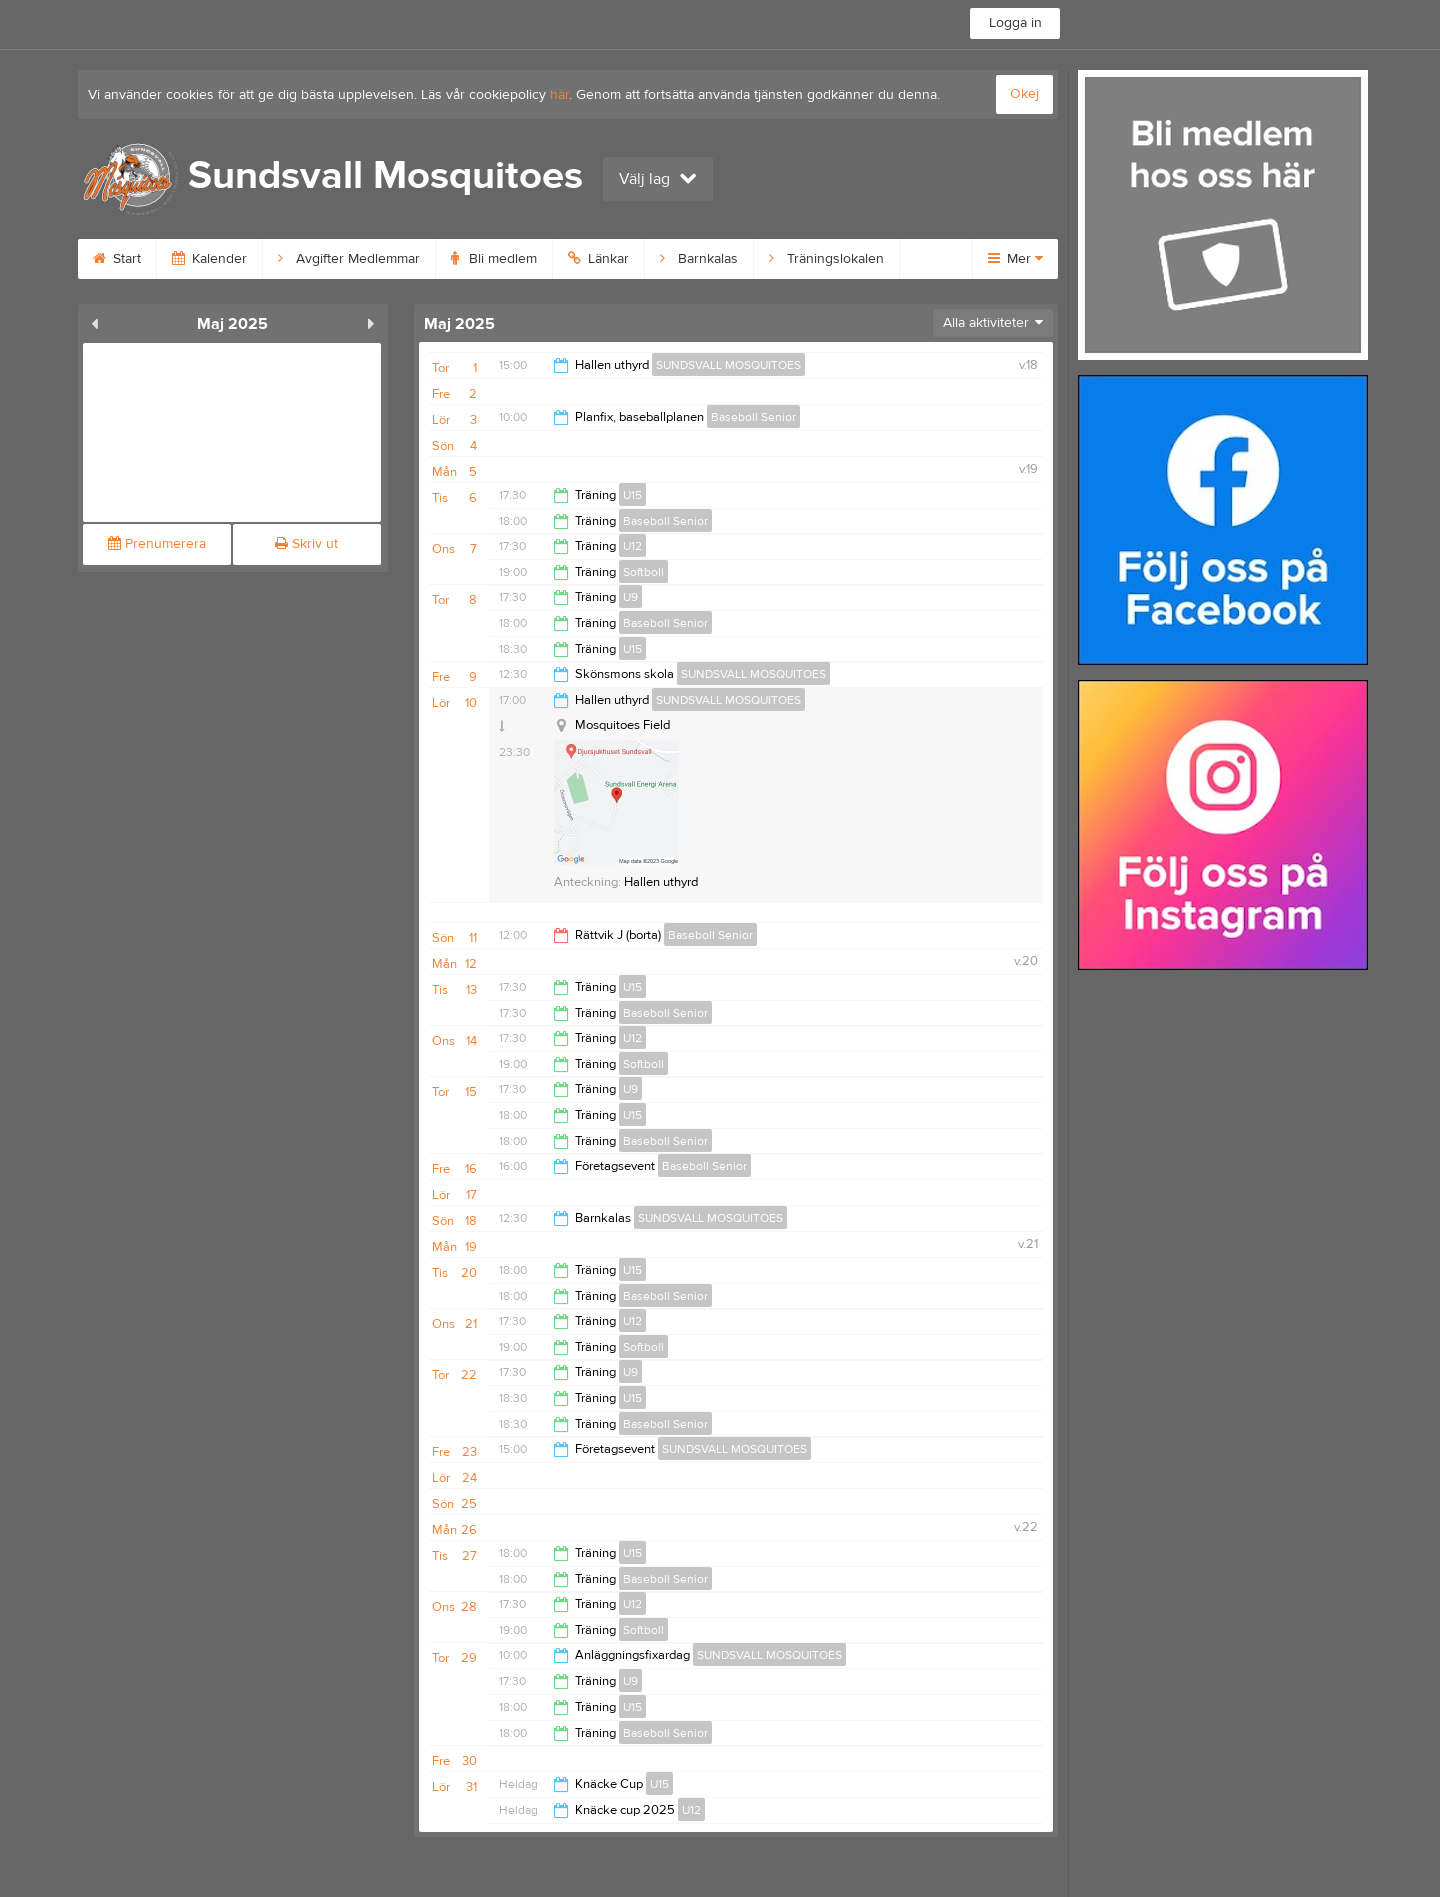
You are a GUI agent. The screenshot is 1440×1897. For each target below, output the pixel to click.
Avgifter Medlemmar (349, 259)
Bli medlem (494, 259)
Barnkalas (699, 259)
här (559, 95)
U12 (632, 546)
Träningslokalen (826, 259)
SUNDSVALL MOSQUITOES (728, 365)
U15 (632, 495)
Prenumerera (157, 544)
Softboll (643, 572)
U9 (630, 597)
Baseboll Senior (753, 417)
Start (117, 259)
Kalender (209, 259)
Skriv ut (306, 544)
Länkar (598, 259)
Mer (1015, 259)
